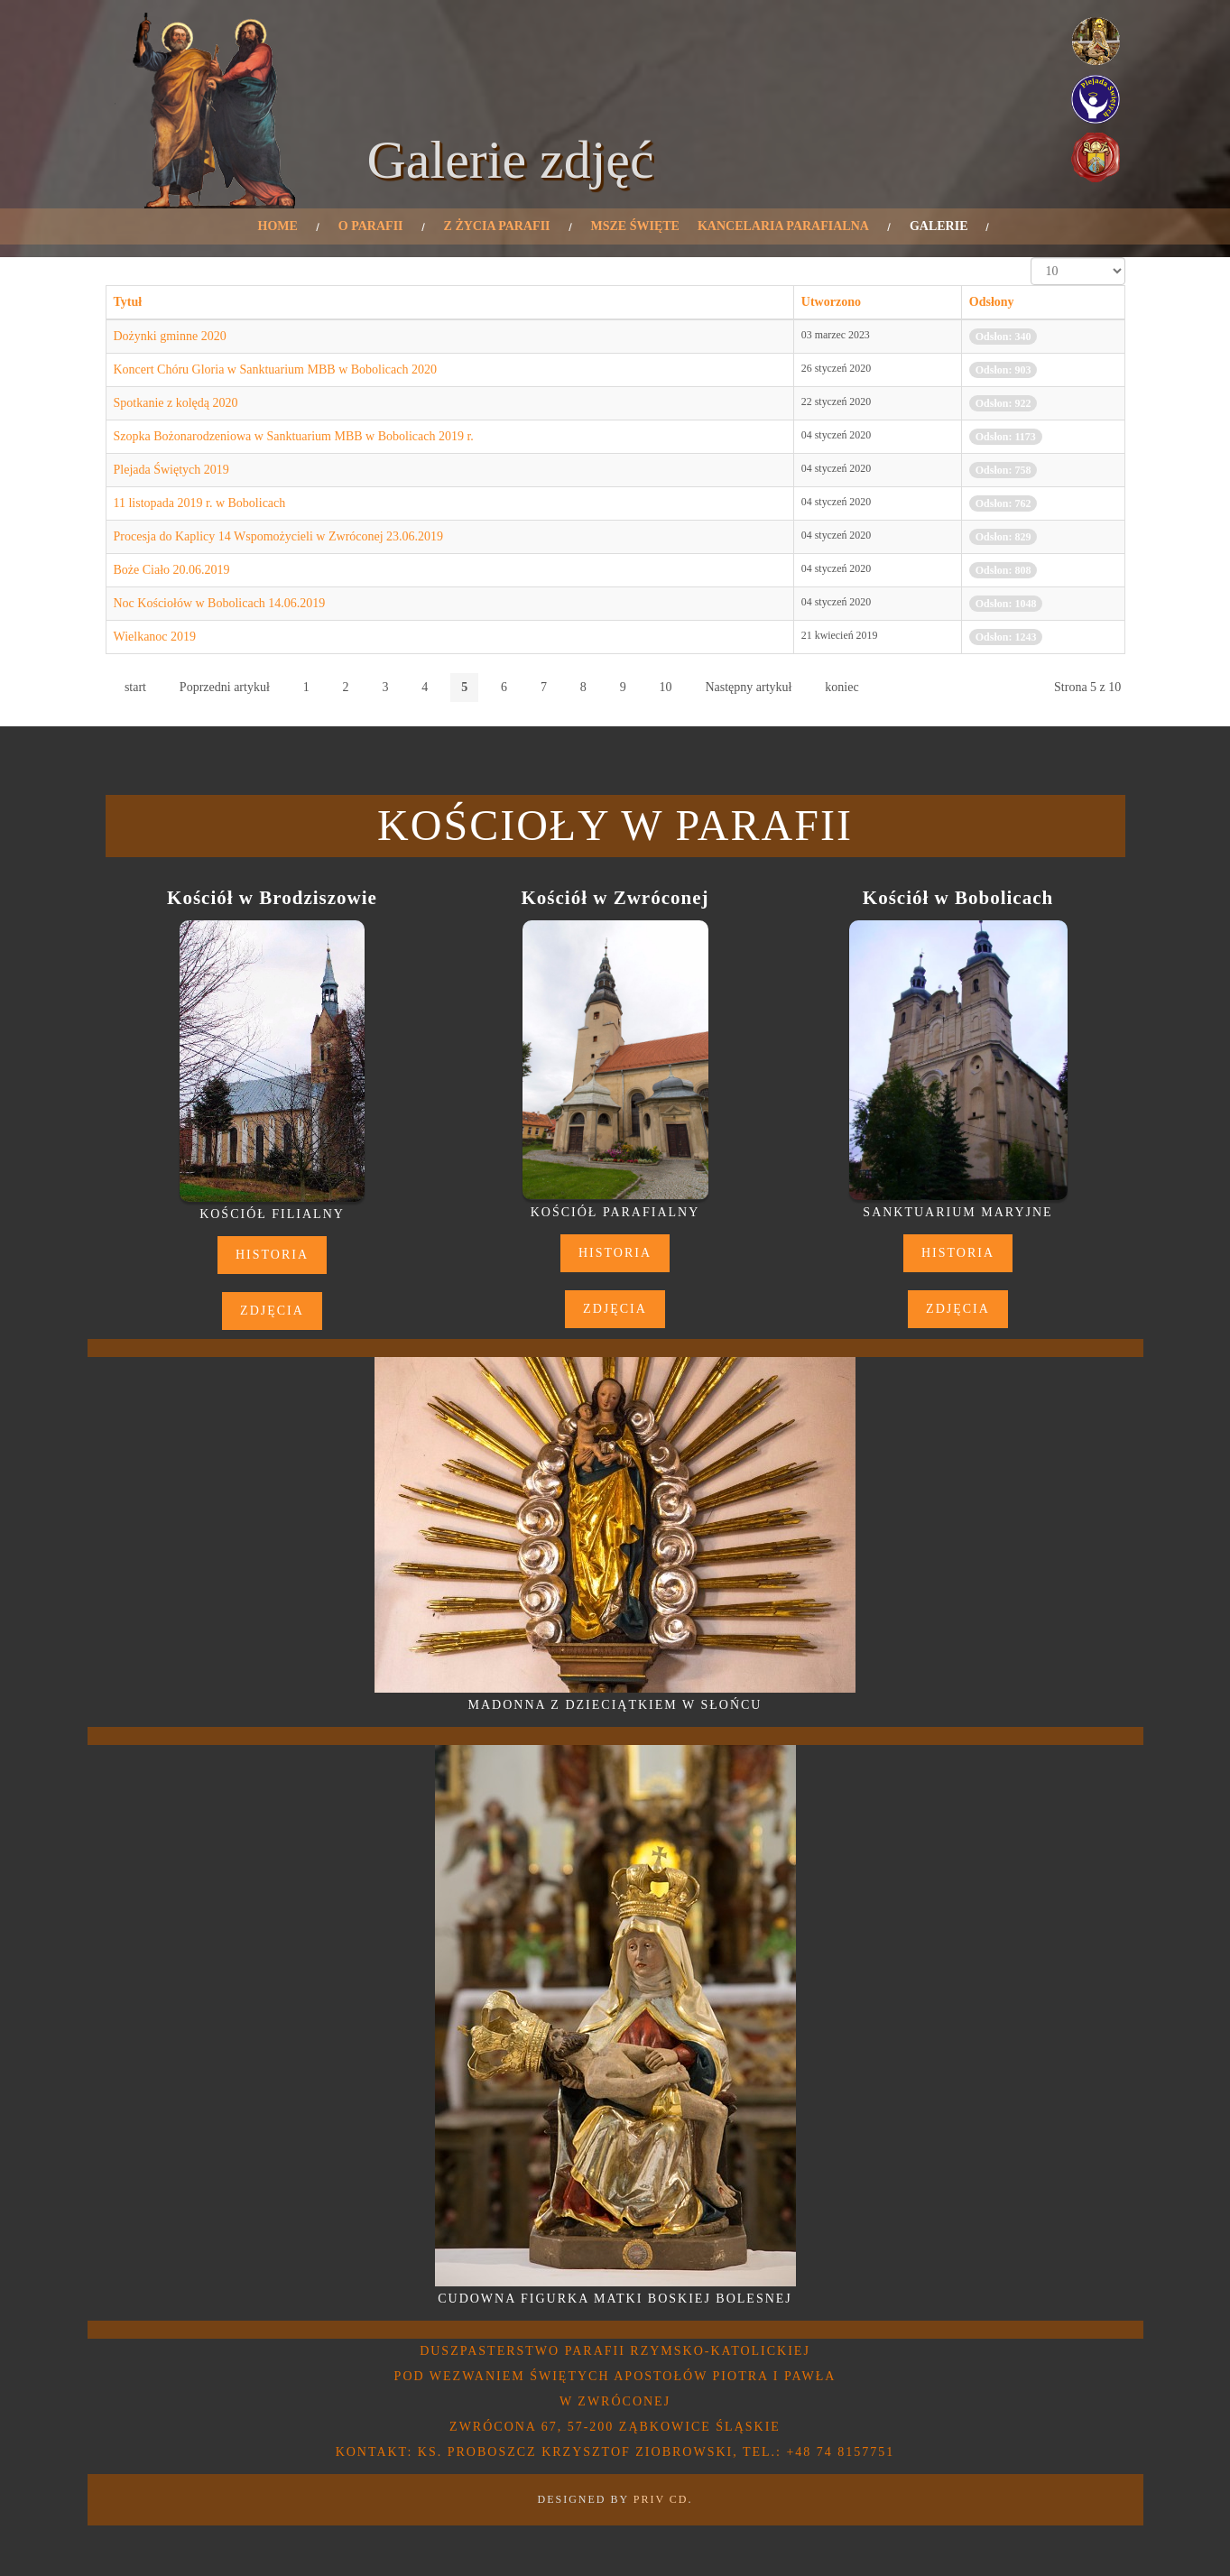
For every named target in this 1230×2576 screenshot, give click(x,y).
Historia (272, 1254)
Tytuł (128, 302)
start (135, 687)
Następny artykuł (748, 687)
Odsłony (991, 302)
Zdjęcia (272, 1310)
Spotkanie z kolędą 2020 (176, 403)
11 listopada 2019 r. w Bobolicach (200, 503)
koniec (841, 687)
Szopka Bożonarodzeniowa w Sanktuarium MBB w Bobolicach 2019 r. (294, 436)
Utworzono (831, 302)
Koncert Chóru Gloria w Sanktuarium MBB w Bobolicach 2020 (276, 369)
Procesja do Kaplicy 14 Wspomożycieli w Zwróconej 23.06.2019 (279, 536)
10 (666, 687)
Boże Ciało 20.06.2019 (172, 570)
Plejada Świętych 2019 (171, 469)
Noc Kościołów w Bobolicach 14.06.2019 (220, 603)
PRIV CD (661, 2499)
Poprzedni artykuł (225, 687)
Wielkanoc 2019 (155, 636)
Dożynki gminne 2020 (170, 336)
